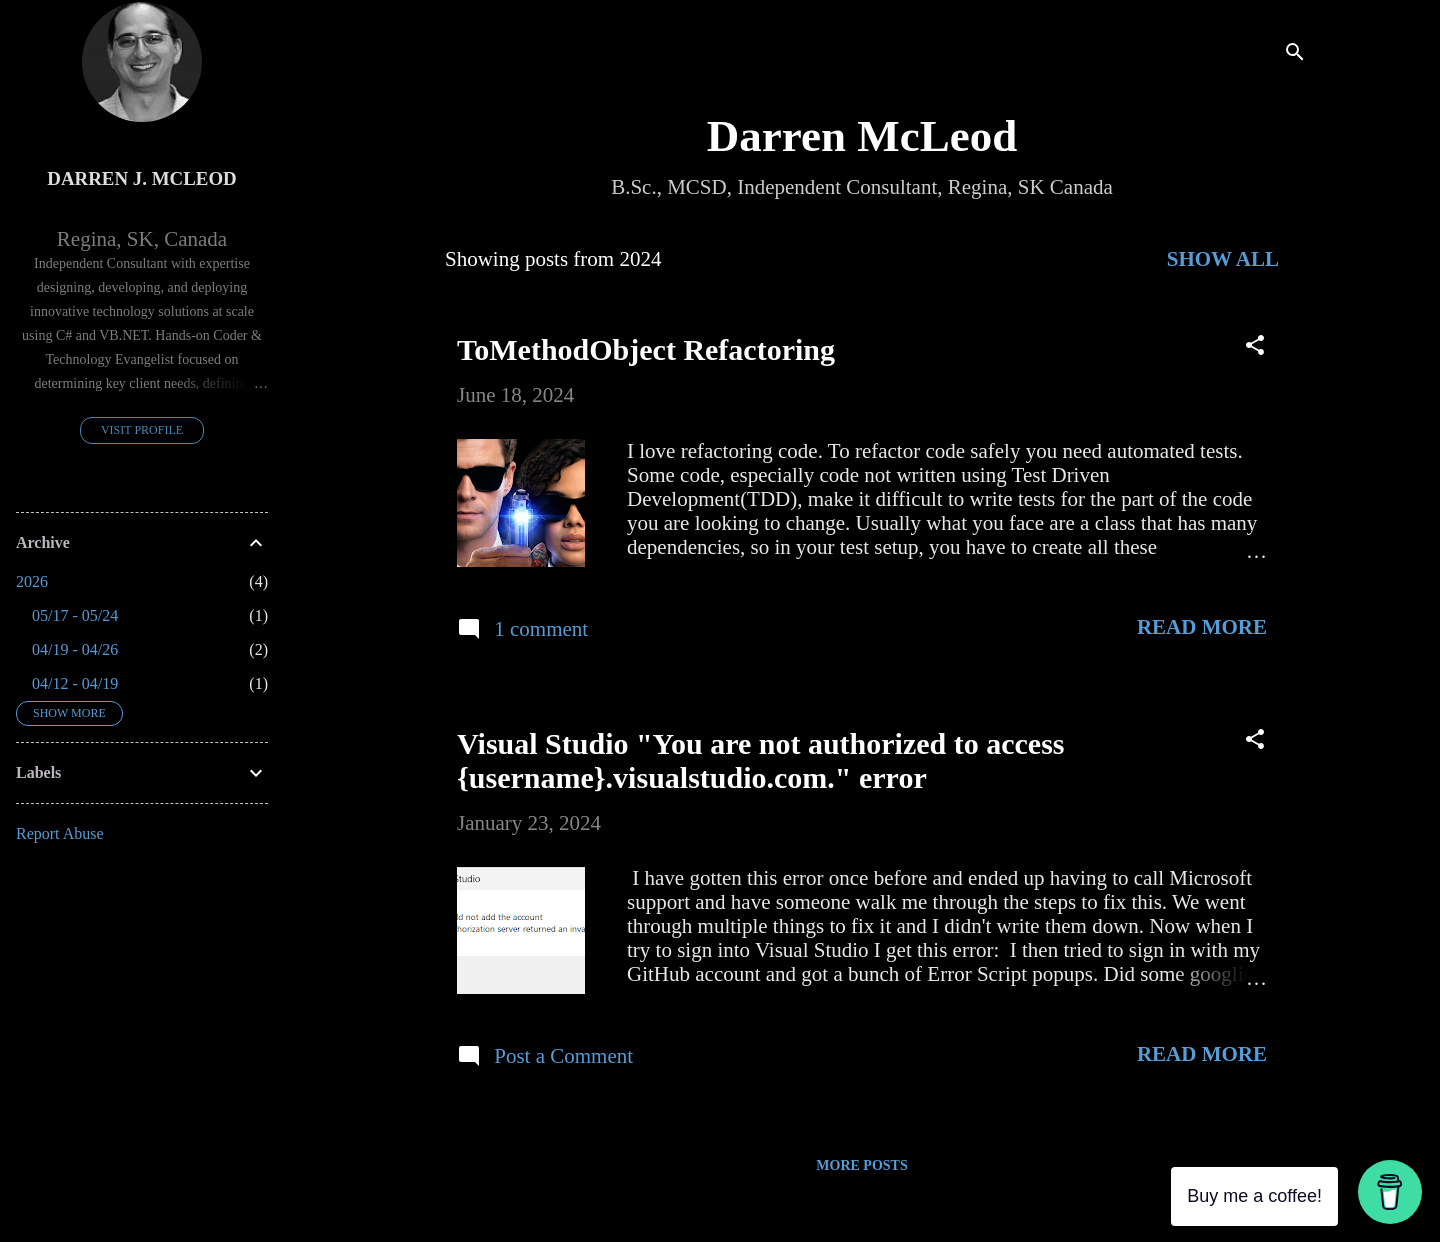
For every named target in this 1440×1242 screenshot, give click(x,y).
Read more (1202, 627)
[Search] (1295, 54)
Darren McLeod (862, 136)
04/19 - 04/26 (75, 649)
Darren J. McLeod (141, 178)
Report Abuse (60, 833)
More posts (861, 1165)
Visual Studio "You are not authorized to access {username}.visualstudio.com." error (761, 760)
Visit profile (142, 430)
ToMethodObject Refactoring (646, 349)
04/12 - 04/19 (75, 683)
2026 (32, 581)
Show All (1223, 259)
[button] (1255, 347)
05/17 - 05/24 (75, 615)
